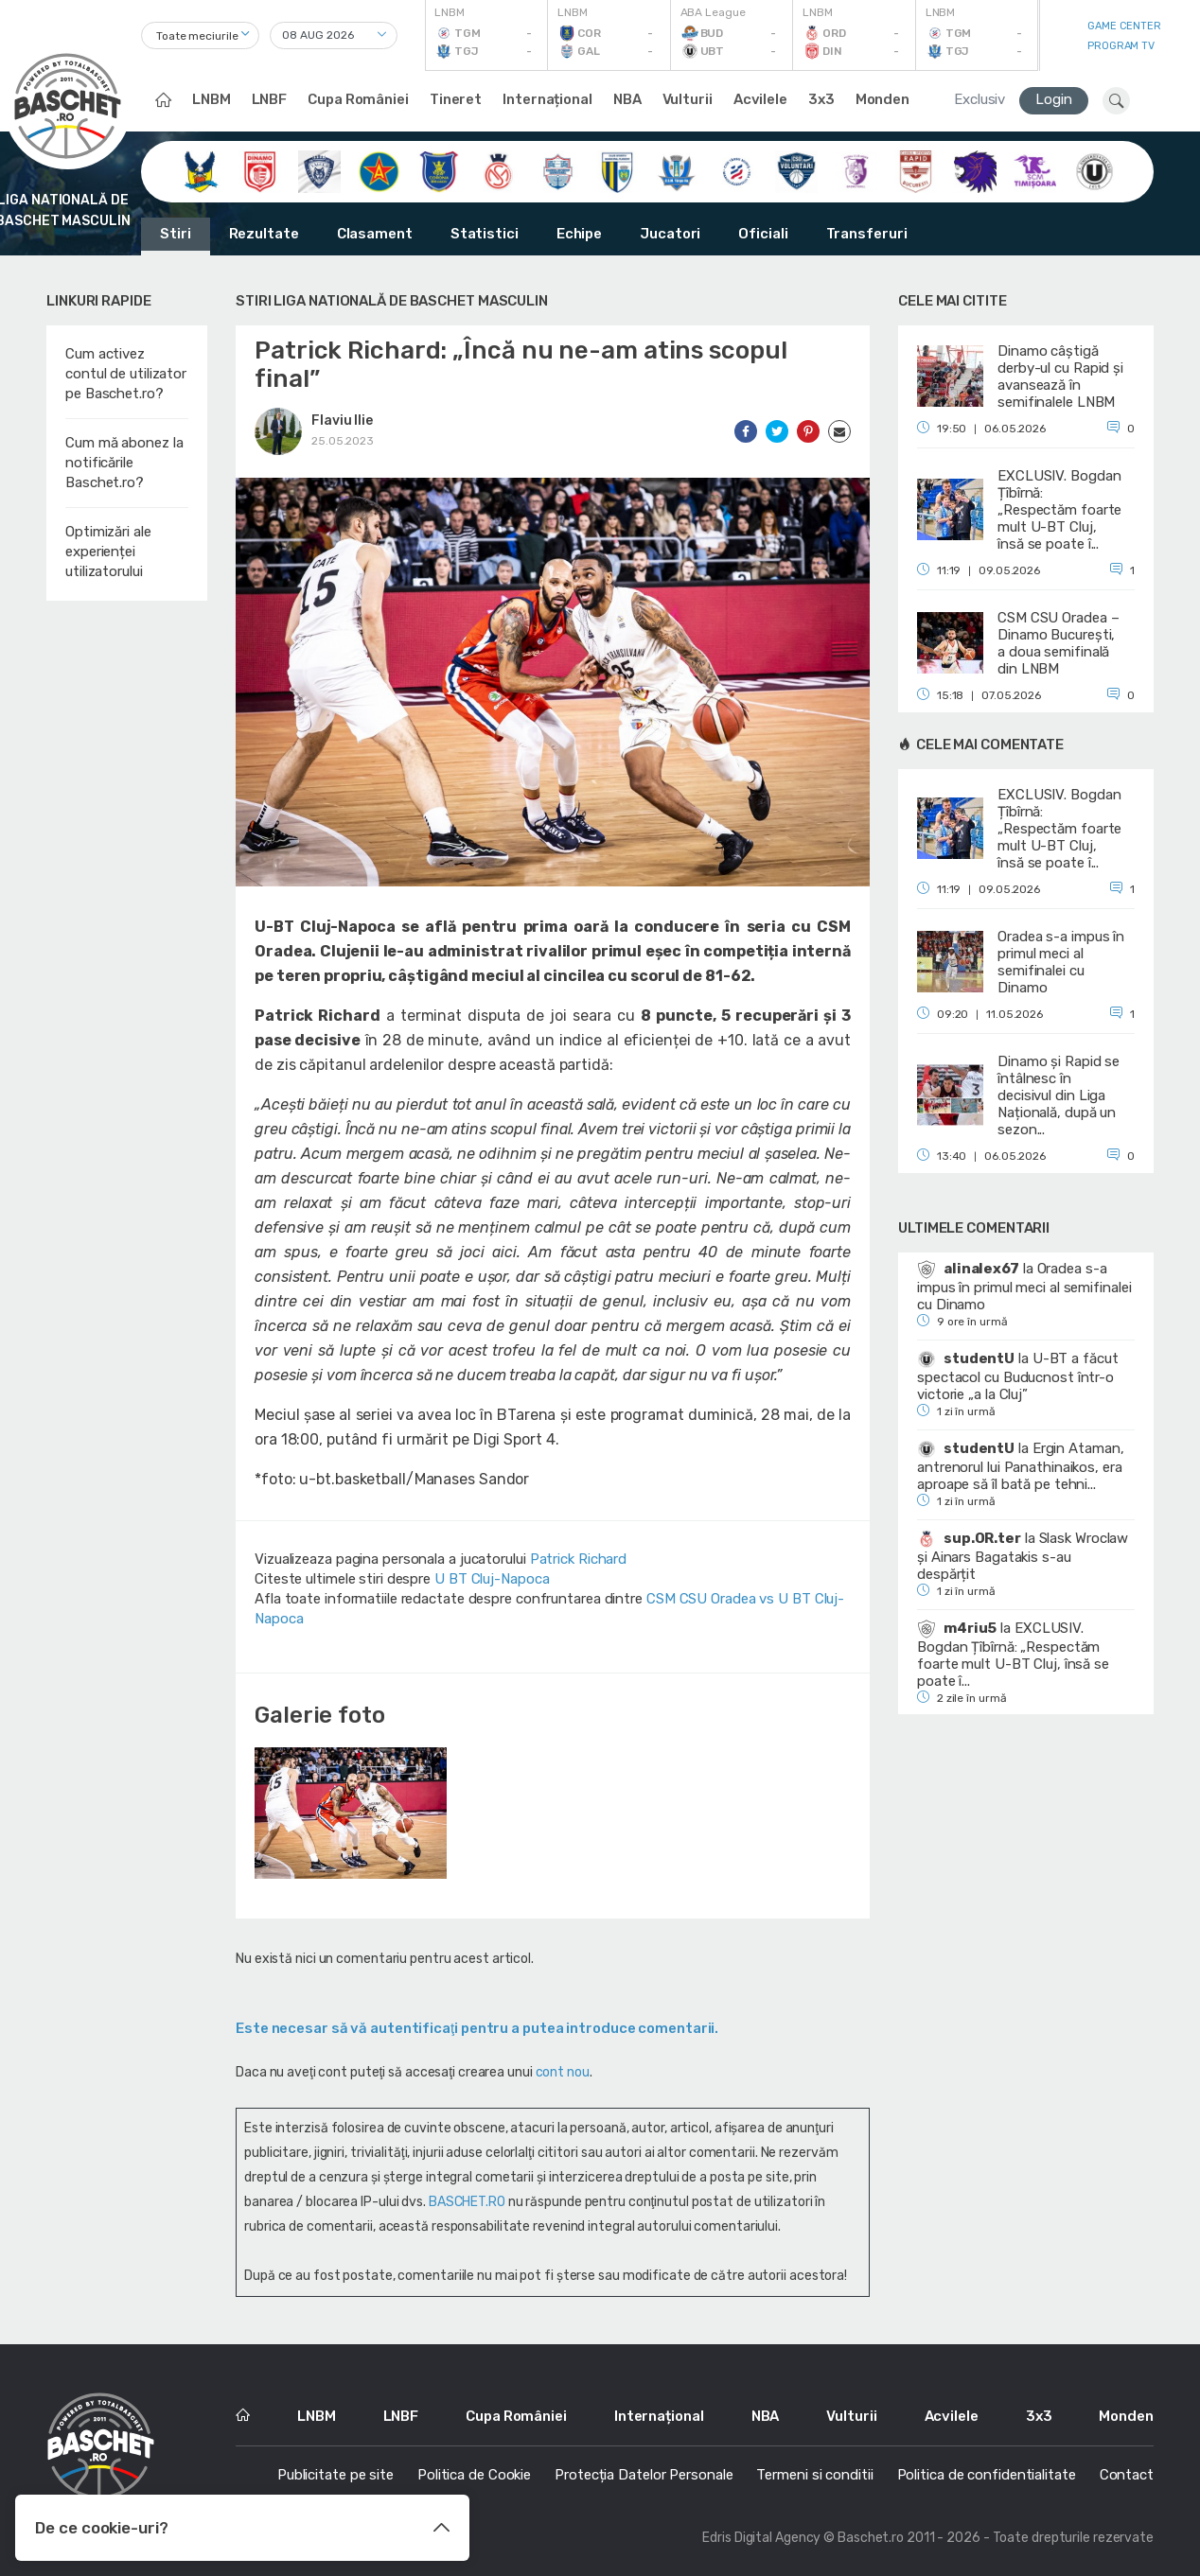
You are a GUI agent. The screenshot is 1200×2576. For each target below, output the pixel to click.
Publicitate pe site (335, 2474)
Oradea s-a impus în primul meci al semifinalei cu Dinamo (1024, 1286)
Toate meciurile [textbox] (197, 36)
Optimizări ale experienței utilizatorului (108, 551)
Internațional (547, 99)
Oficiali (762, 233)
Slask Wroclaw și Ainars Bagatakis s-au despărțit (1022, 1556)
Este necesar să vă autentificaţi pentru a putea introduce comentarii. (477, 2028)
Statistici (484, 233)
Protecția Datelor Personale (643, 2474)
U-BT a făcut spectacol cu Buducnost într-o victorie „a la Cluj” (1018, 1376)
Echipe (579, 233)
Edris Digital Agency (761, 2538)
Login (1053, 99)
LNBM (211, 99)
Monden (882, 99)
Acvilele (760, 99)
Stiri (175, 233)
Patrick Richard (578, 1559)
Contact (1127, 2474)
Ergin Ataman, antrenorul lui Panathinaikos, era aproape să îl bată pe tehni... (1020, 1466)
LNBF (270, 99)
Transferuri (867, 233)
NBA (627, 99)
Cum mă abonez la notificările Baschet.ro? (124, 462)
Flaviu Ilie (342, 420)
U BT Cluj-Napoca (491, 1578)
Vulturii (687, 99)
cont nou (563, 2072)
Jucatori (670, 233)
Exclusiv (979, 99)
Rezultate (264, 233)
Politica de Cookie (474, 2474)
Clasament (375, 233)
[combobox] (200, 35)
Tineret (456, 99)
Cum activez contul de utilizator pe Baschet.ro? (125, 373)
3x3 (821, 99)
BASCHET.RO (467, 2202)
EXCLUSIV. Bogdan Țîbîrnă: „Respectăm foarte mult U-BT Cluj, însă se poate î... (1013, 1655)
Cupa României (358, 99)
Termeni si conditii (814, 2474)
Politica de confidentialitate (986, 2474)
